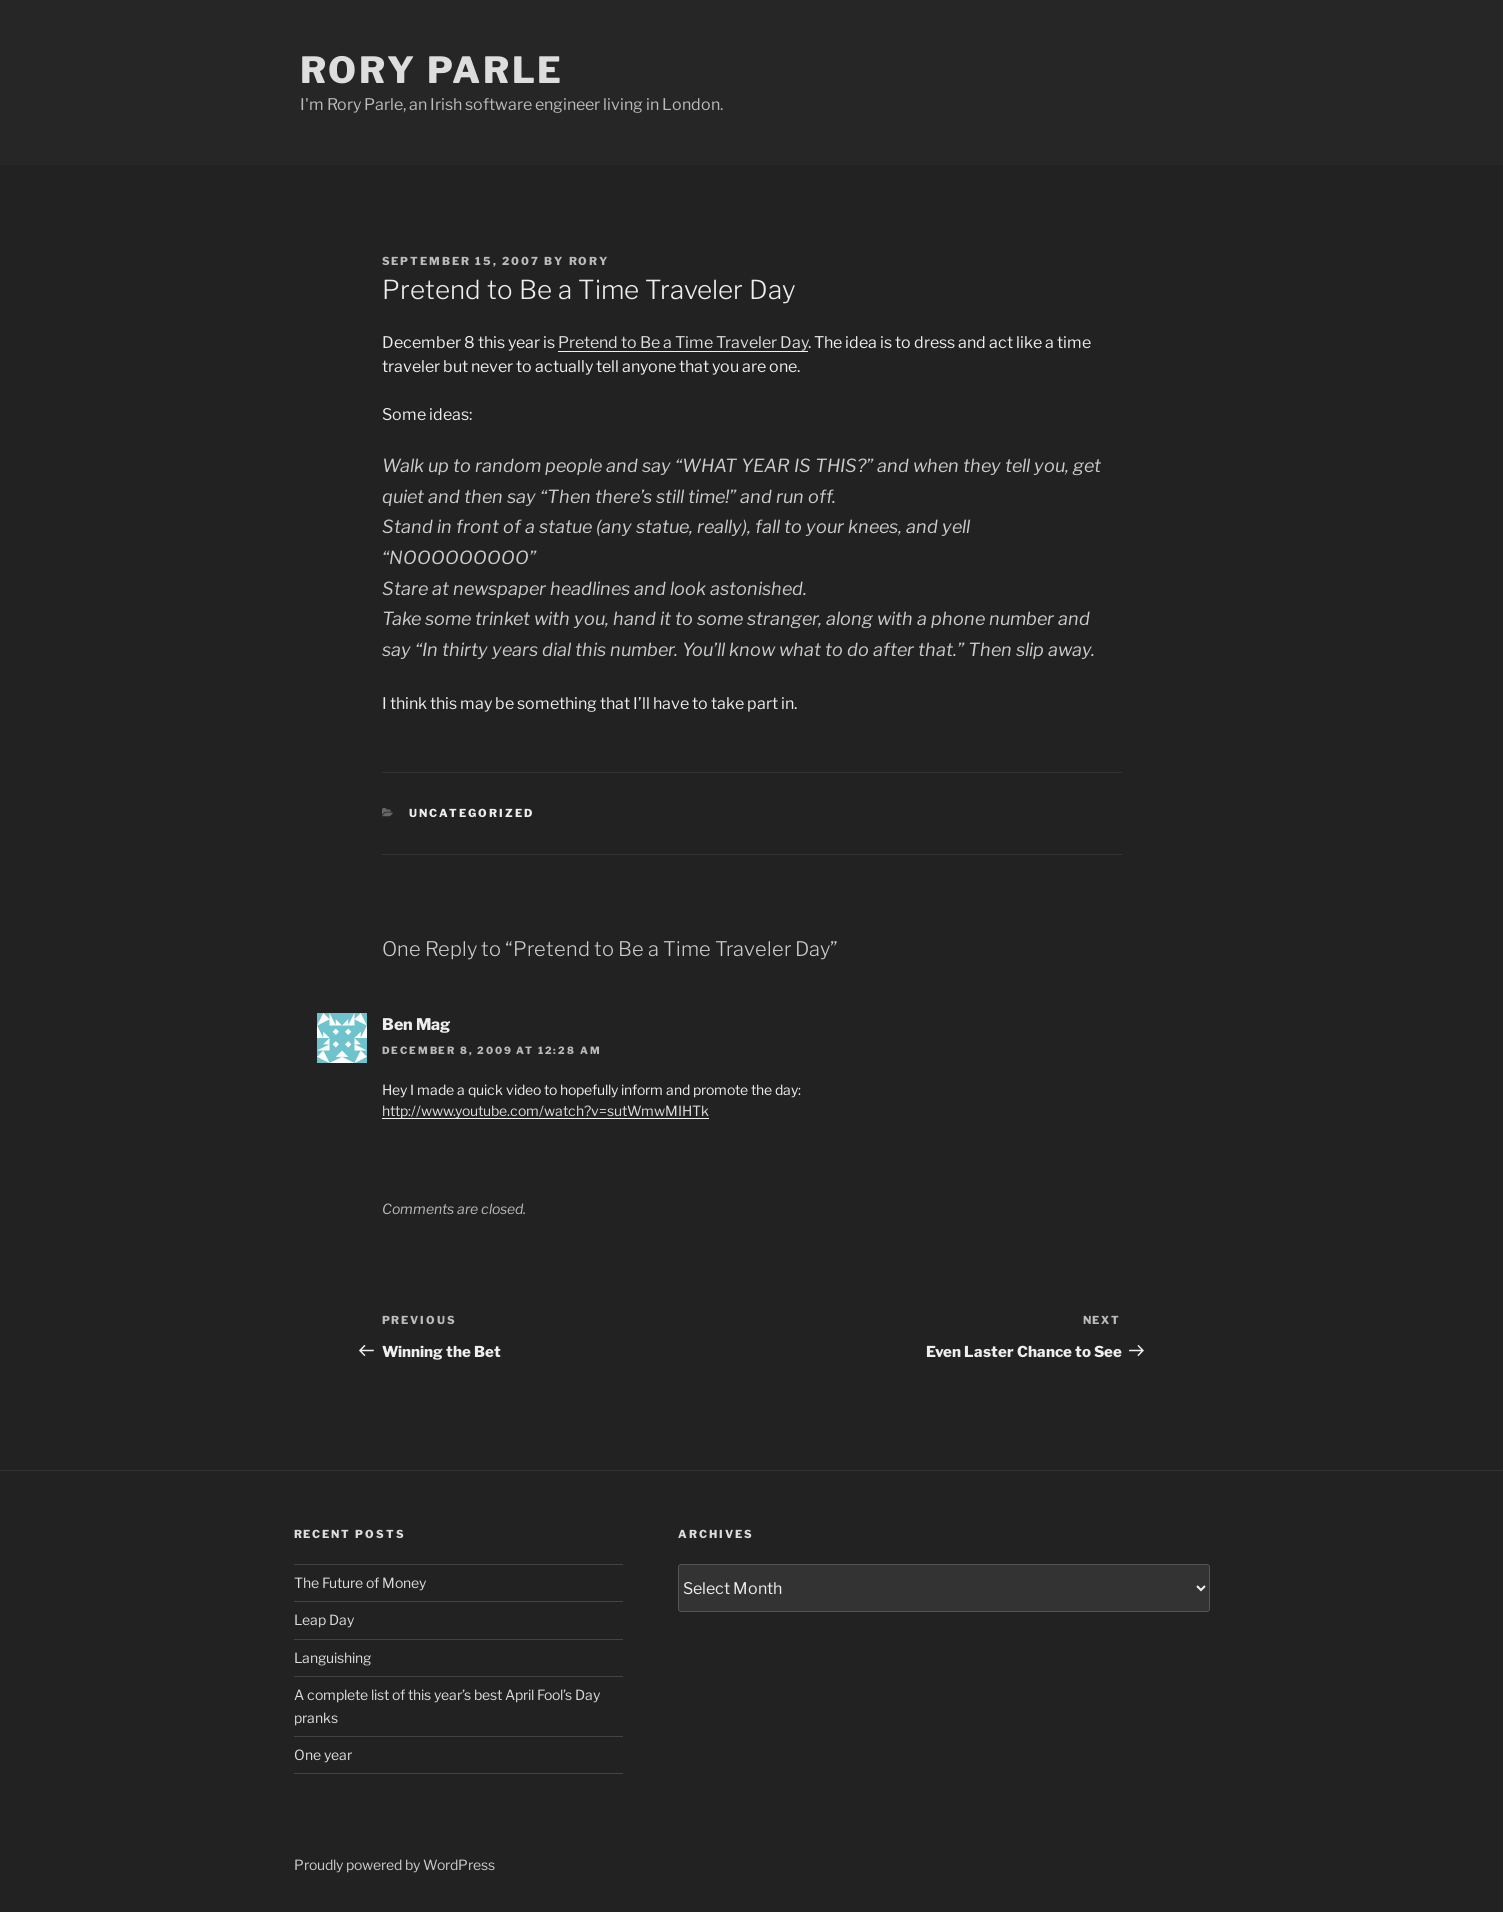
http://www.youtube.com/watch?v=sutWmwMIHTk (545, 1110)
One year (323, 1754)
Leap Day (324, 1619)
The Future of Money (360, 1582)
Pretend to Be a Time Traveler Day (683, 342)
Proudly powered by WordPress (394, 1864)
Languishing (332, 1657)
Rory (589, 261)
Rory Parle (432, 70)
